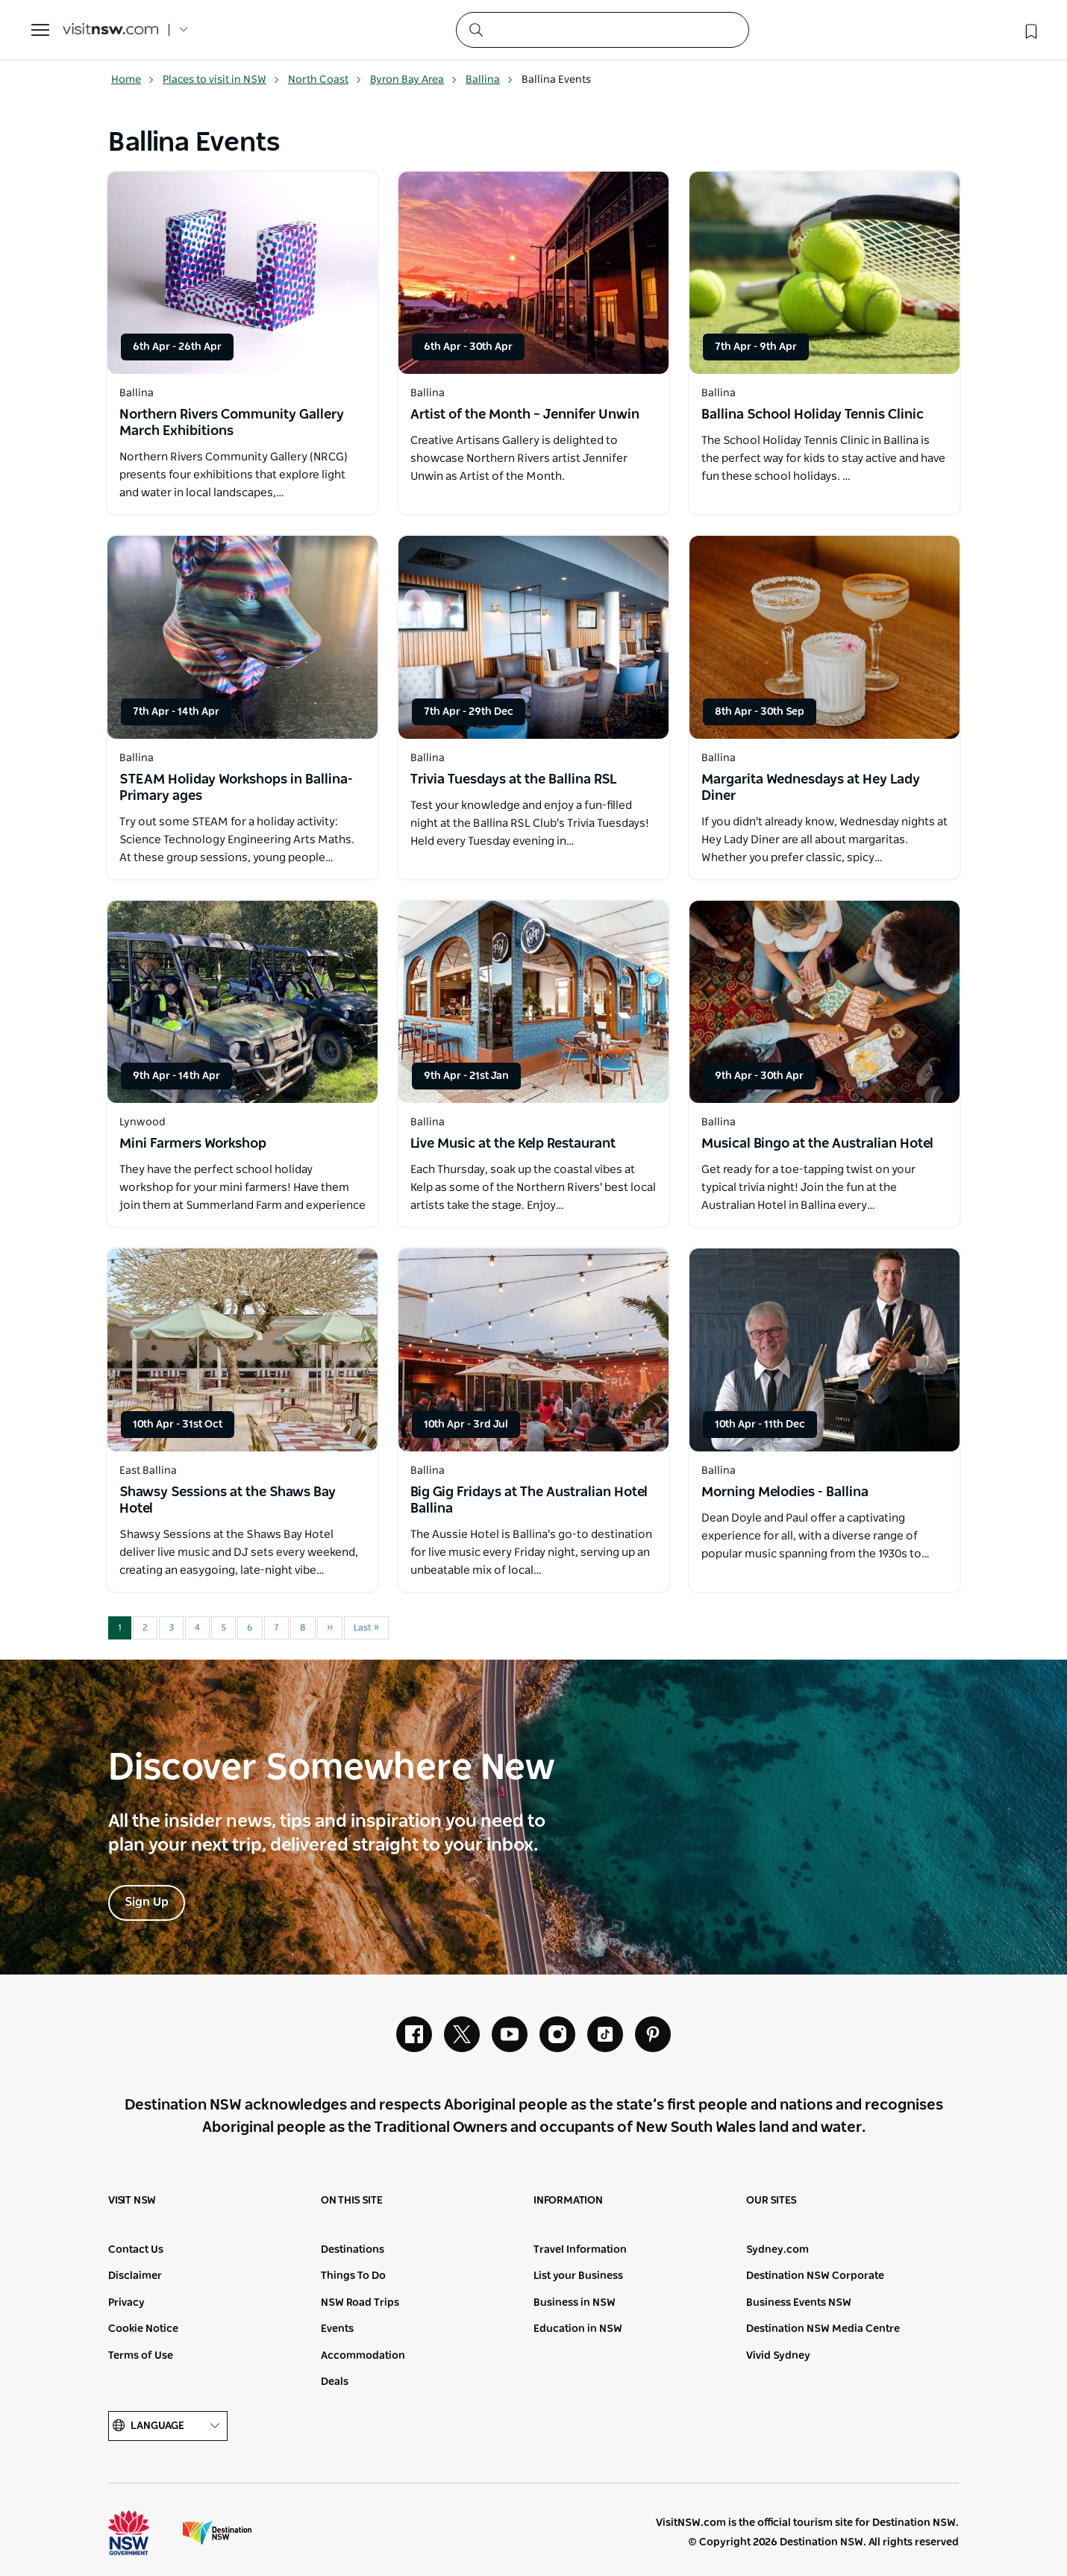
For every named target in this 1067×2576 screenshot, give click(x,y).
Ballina (489, 80)
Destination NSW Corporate (815, 2276)
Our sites (771, 2200)
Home (132, 80)
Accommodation (363, 2356)
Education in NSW (578, 2329)
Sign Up (147, 1902)
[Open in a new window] (242, 273)
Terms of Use (140, 2356)
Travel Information (580, 2250)
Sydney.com (777, 2250)
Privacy (126, 2303)
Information (568, 2200)
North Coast (325, 80)
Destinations (352, 2250)
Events (337, 2329)
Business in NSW (575, 2303)
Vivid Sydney (778, 2356)
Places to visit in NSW (221, 80)
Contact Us (135, 2250)
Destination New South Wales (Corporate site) (217, 2532)
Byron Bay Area (413, 80)
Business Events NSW (798, 2303)
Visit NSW (132, 2200)
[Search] (602, 30)
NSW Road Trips (360, 2303)
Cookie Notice (143, 2329)
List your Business (578, 2276)
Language (168, 2426)
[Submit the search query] (475, 29)
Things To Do (353, 2276)
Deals (334, 2382)
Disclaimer (135, 2276)
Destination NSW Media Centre (823, 2329)
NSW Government (142, 2532)
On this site (352, 2200)
